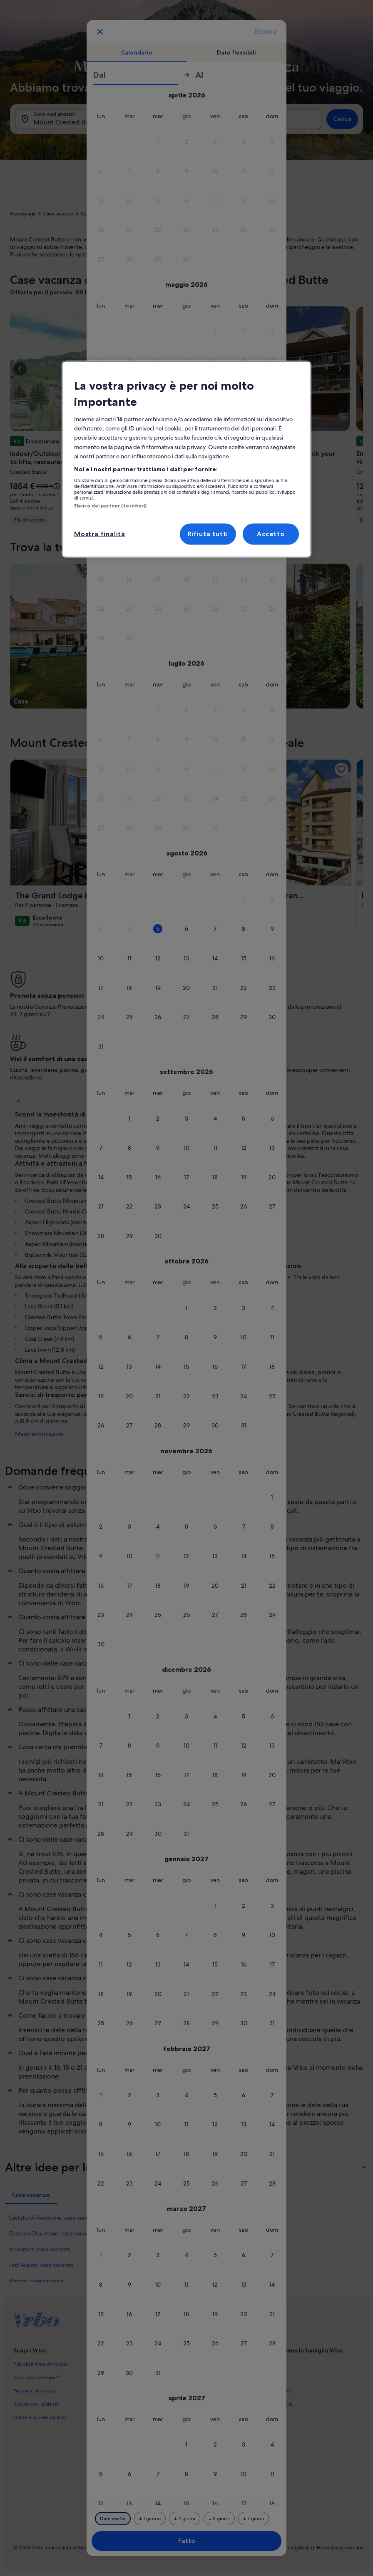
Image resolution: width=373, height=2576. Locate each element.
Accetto (271, 534)
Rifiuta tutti (208, 534)
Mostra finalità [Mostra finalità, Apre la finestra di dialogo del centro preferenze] (99, 534)
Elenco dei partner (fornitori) (110, 506)
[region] (186, 459)
